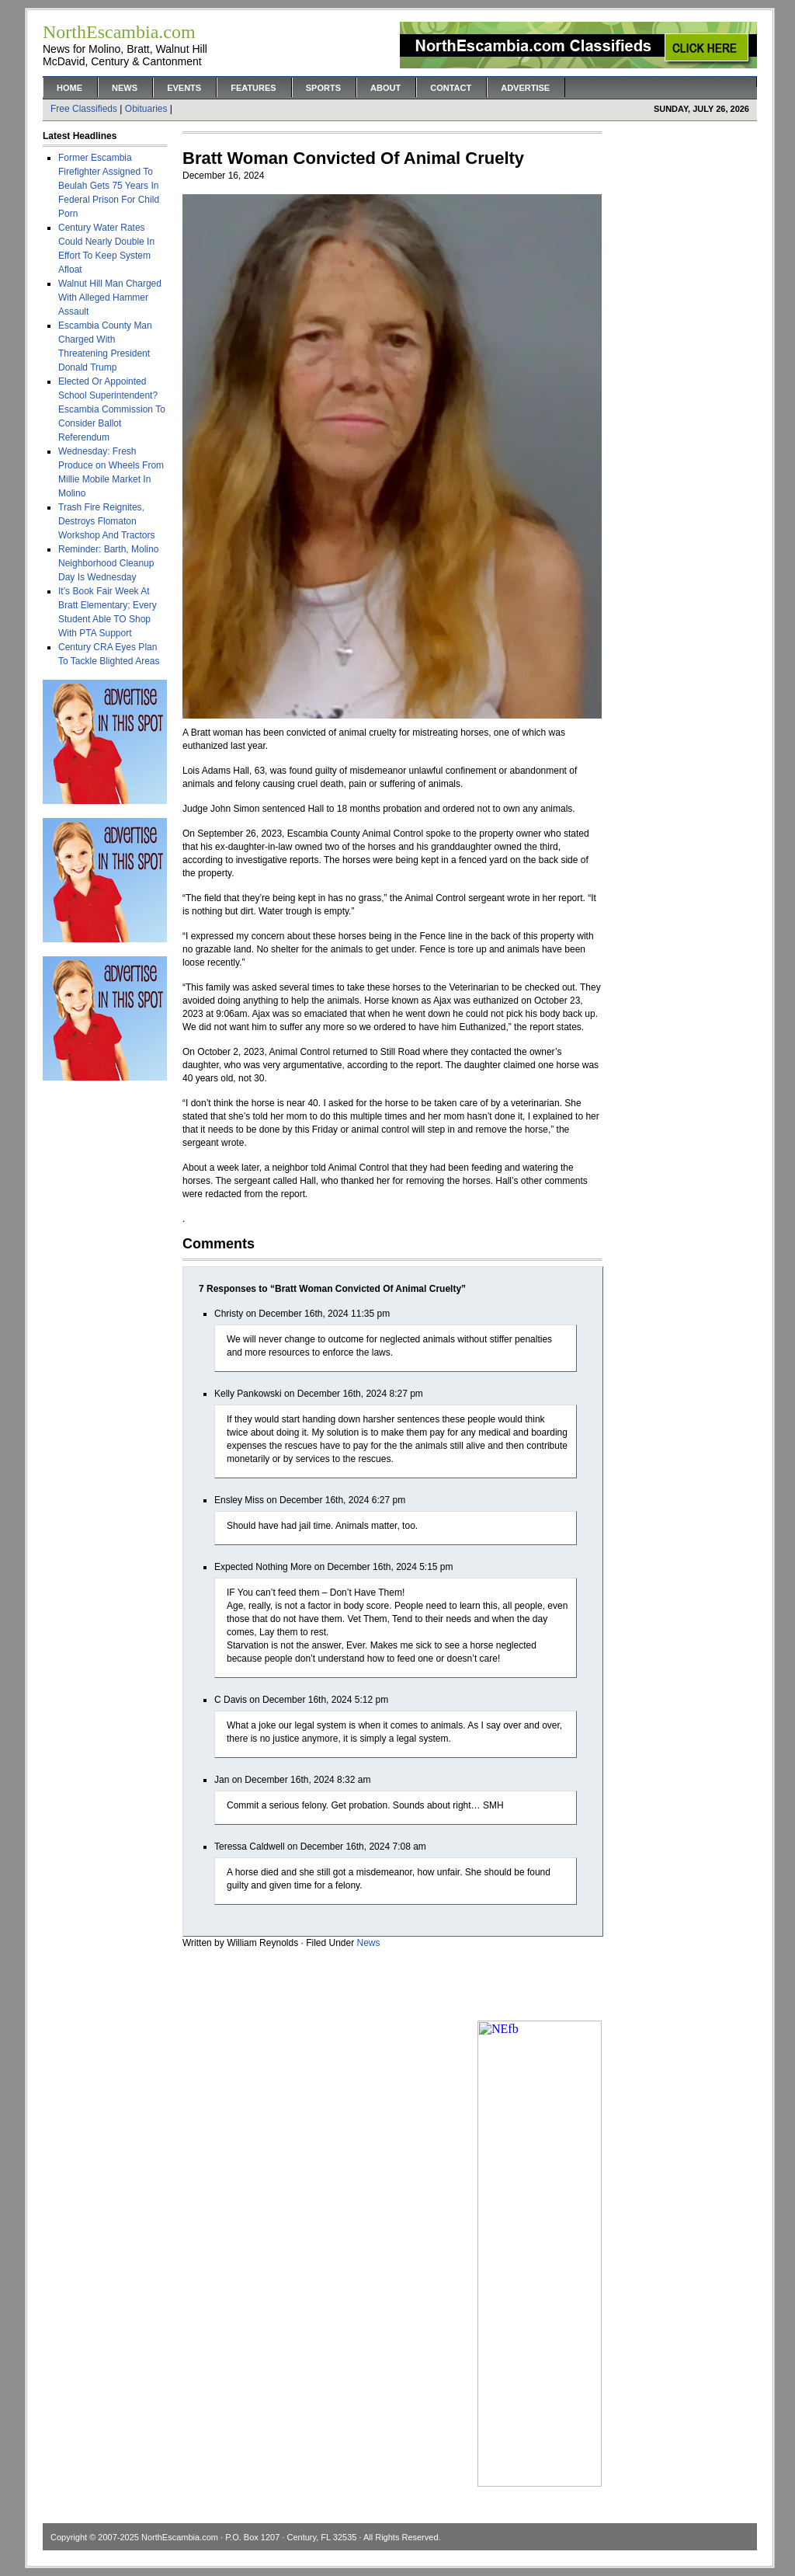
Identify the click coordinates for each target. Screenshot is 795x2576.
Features (253, 87)
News (124, 87)
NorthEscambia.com (179, 2537)
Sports (323, 87)
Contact (450, 87)
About (385, 87)
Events (184, 87)
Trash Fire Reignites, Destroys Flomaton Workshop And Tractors (106, 521)
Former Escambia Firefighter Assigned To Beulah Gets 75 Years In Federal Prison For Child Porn (108, 185)
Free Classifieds (83, 108)
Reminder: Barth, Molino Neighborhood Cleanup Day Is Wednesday (108, 563)
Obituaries (146, 108)
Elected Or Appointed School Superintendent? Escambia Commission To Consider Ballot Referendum (111, 409)
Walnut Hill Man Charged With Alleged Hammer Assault (109, 297)
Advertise (525, 87)
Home (69, 87)
